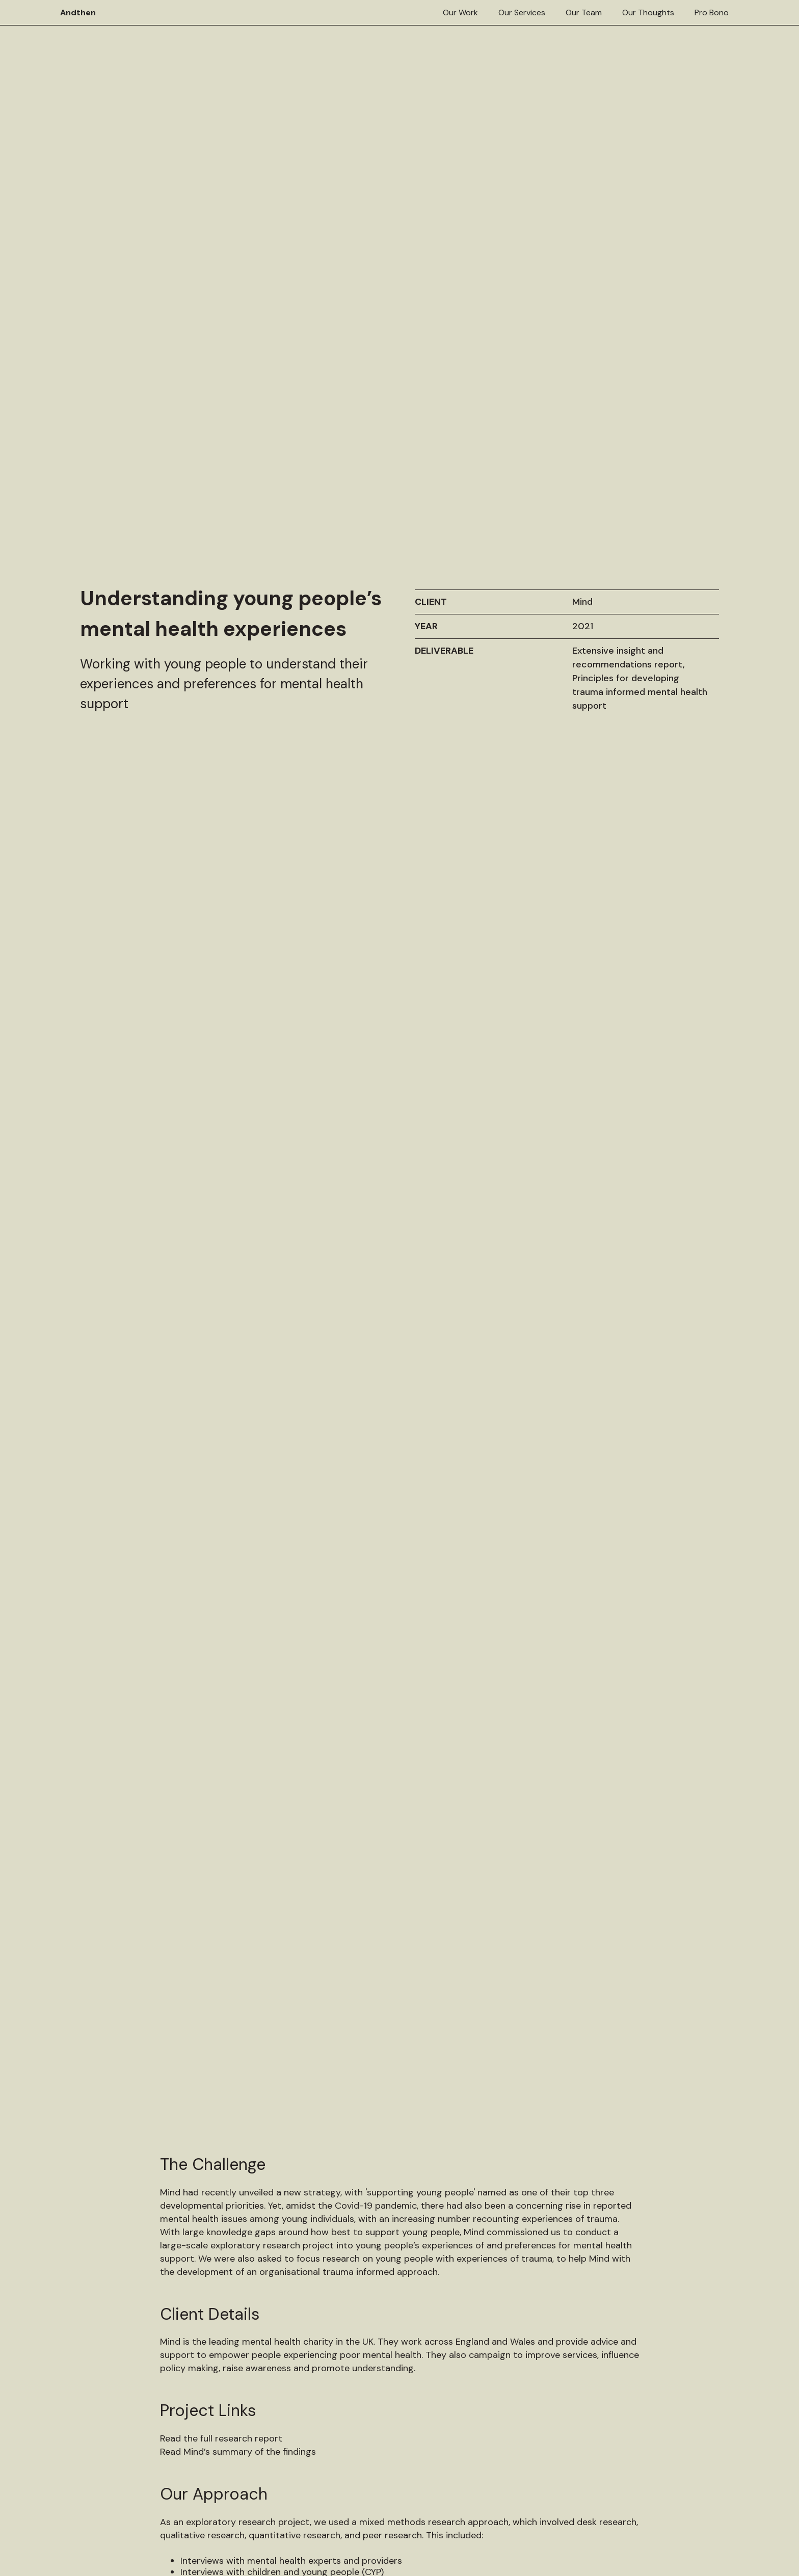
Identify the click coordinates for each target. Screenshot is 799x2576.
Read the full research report (221, 1650)
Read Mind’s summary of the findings (238, 1663)
